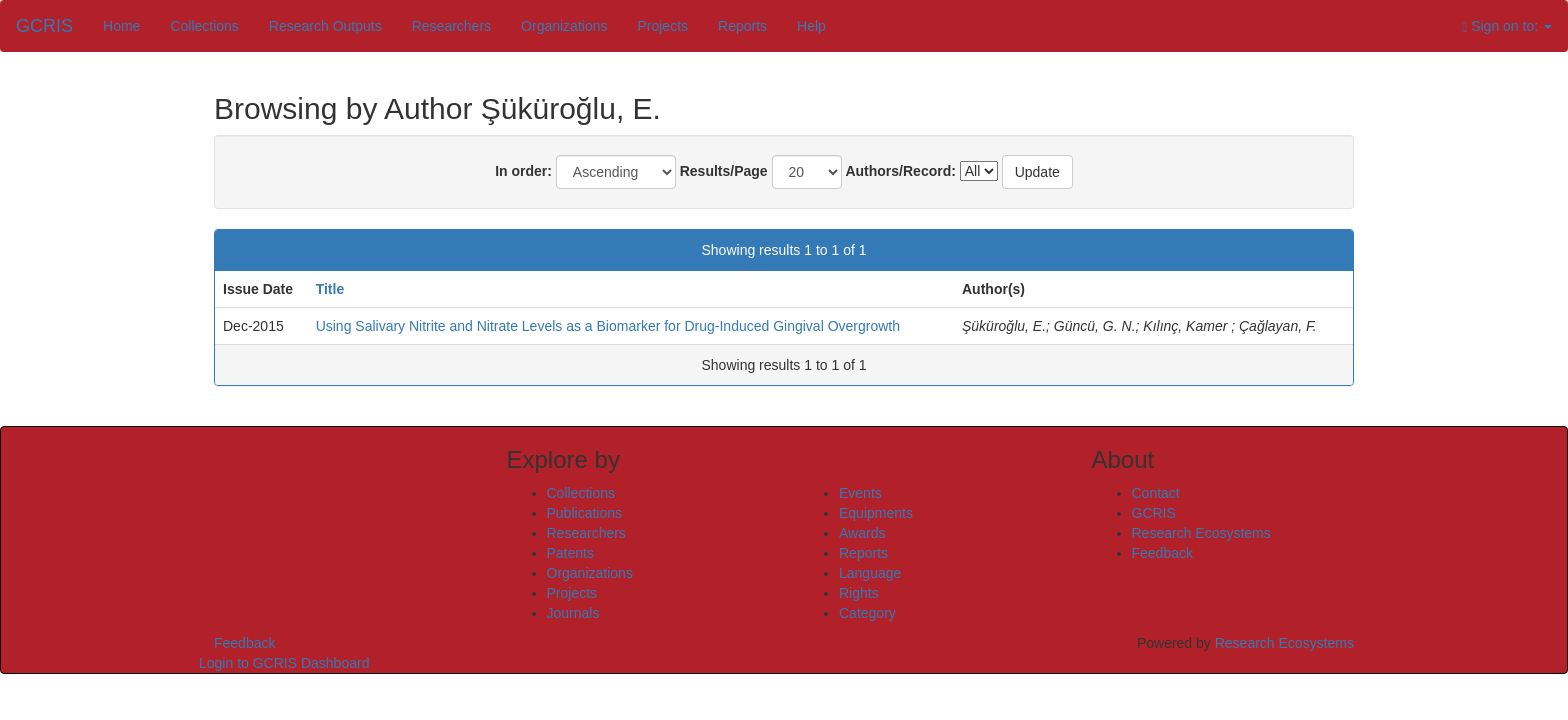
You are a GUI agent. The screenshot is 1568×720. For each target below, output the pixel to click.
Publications (585, 513)
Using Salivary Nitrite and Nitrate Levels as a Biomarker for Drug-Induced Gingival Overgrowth (608, 326)
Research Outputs (325, 26)
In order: (523, 171)
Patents (570, 553)
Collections (204, 26)
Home (121, 26)
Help (811, 26)
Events (860, 493)
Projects (662, 26)
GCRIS (1154, 513)
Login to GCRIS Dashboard (284, 663)
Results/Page (724, 171)
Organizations (564, 26)
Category (867, 613)
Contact (1156, 493)
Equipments (876, 513)
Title (330, 289)
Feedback (1162, 553)
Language (870, 573)
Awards (862, 533)
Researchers (451, 26)
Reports (742, 26)
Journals (573, 613)
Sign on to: (1507, 26)
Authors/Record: (900, 171)
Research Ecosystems (1201, 533)
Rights (859, 593)
